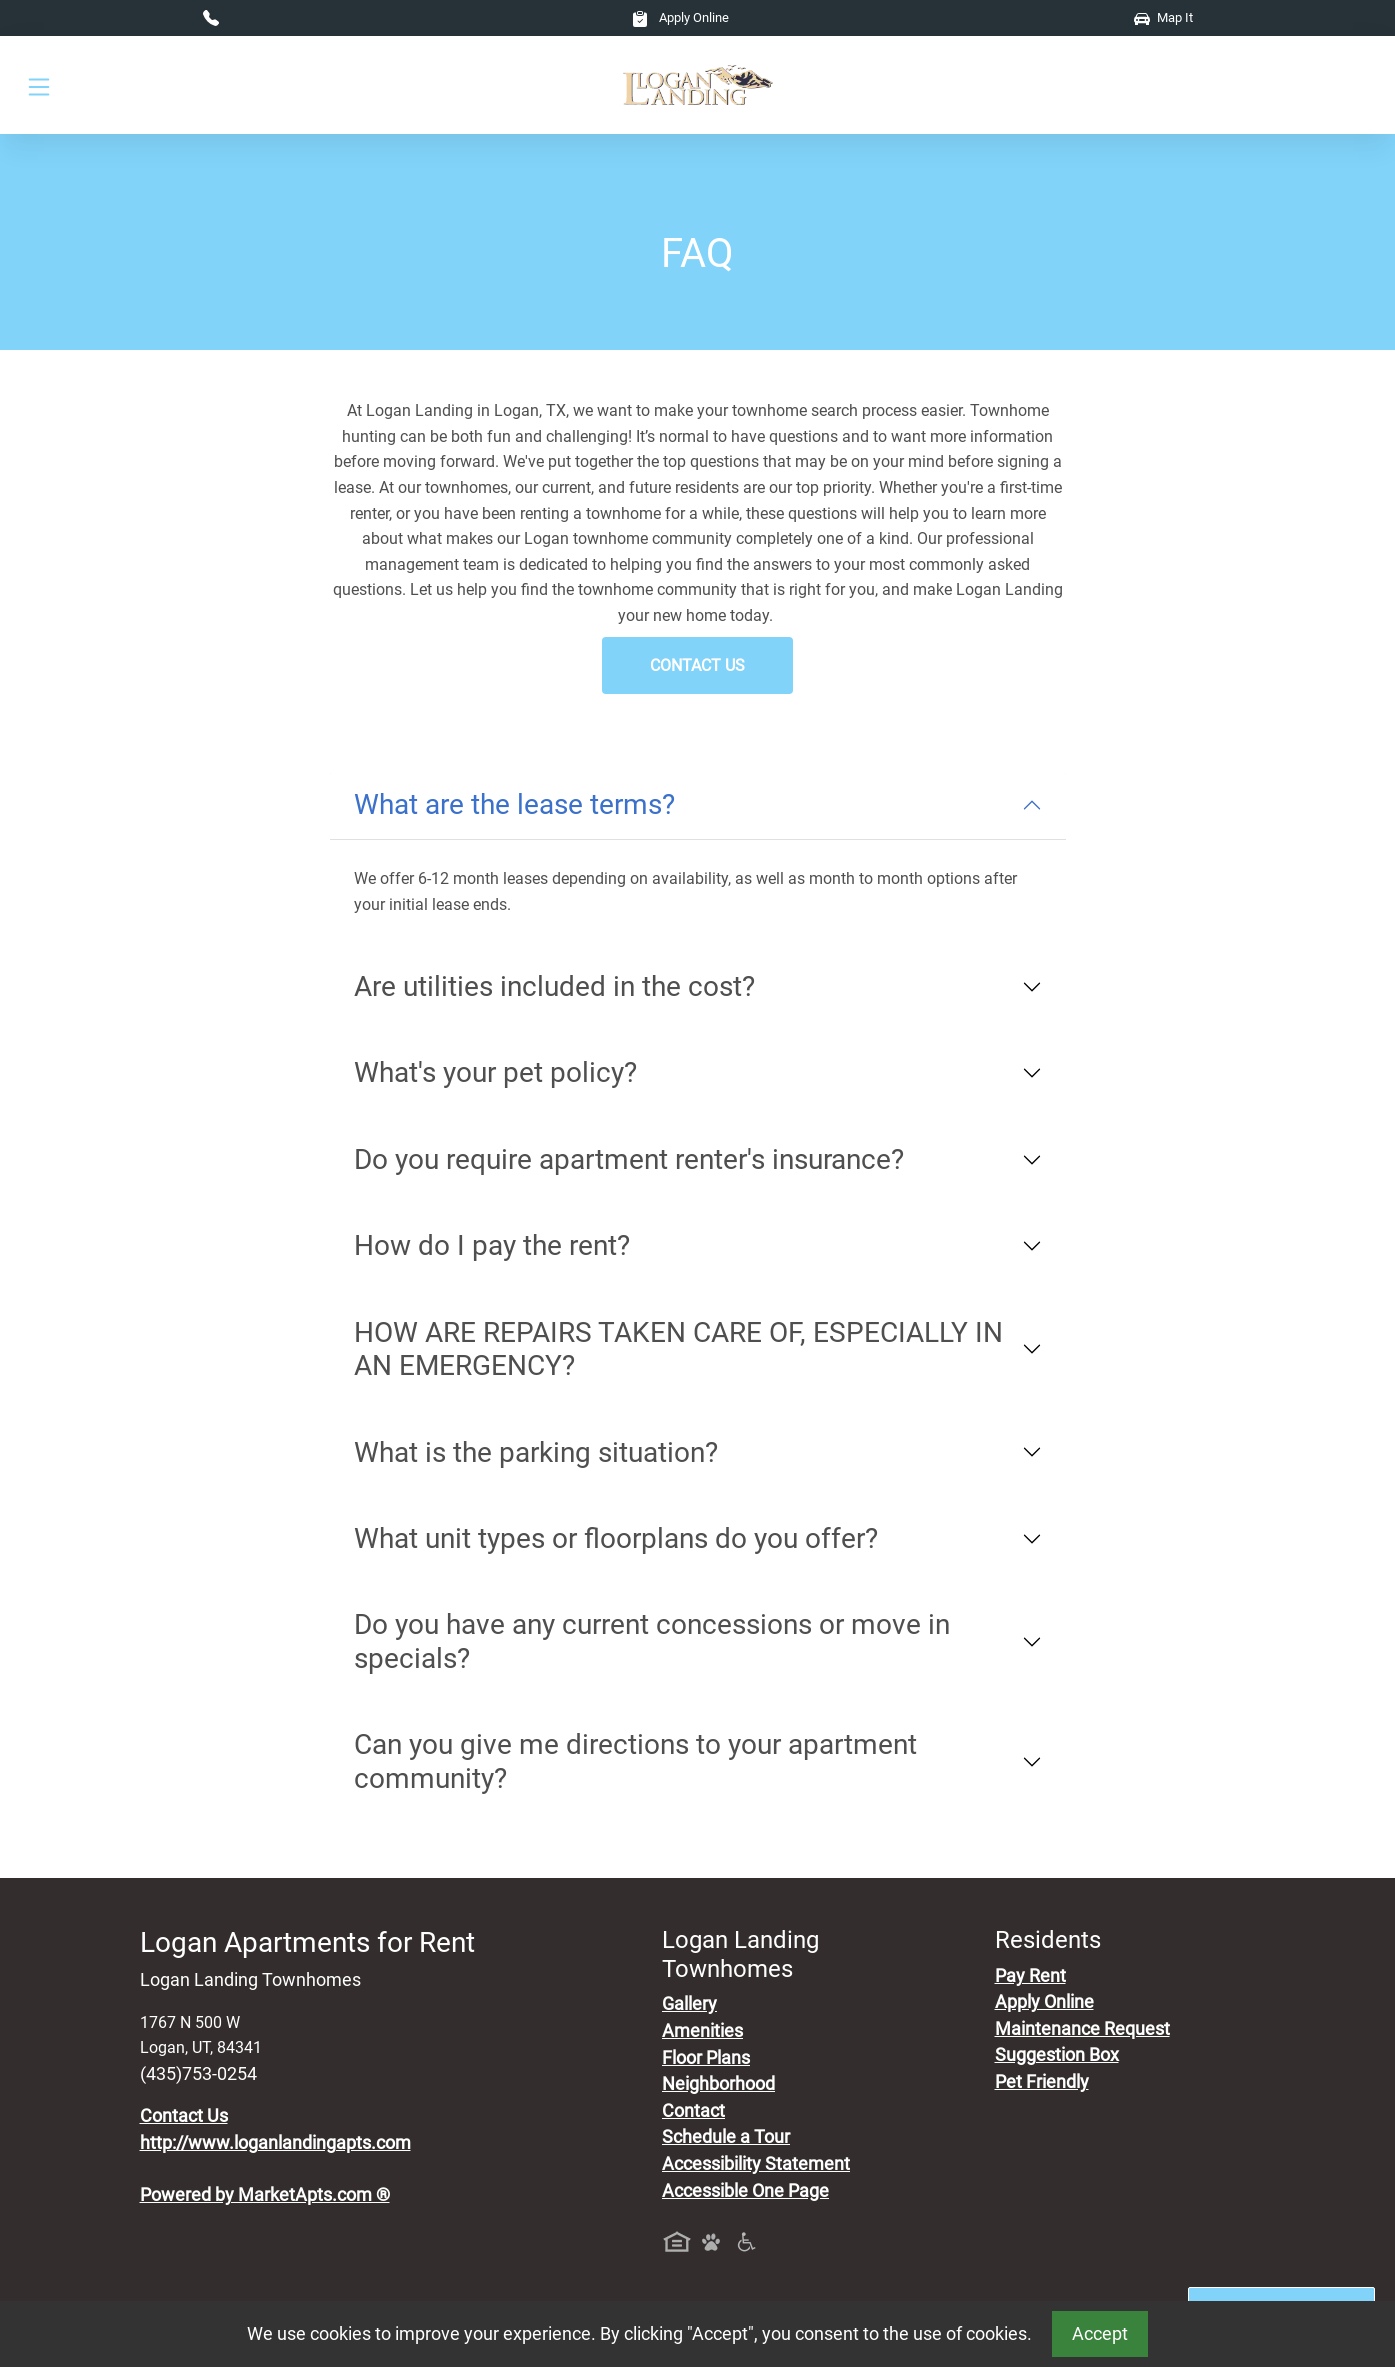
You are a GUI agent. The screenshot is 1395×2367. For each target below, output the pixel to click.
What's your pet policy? (495, 1072)
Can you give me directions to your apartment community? (635, 1761)
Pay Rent (1030, 1976)
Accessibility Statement (756, 2164)
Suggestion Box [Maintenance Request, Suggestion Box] (1057, 2055)
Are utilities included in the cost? (554, 986)
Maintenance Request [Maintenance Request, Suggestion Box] (1082, 2029)
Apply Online (680, 17)
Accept (1100, 2334)
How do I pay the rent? (492, 1245)
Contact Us (697, 665)
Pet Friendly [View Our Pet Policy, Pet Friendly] (1042, 2082)
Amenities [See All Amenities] (702, 2031)
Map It (1163, 17)
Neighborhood (718, 2084)
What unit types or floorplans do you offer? (616, 1538)
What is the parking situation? (536, 1452)
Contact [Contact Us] (693, 2111)
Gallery (689, 2004)
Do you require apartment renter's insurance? (629, 1159)
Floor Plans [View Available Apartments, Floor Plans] (706, 2058)
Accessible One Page (745, 2191)
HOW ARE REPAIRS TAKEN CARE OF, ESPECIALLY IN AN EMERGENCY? (678, 1349)
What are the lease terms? (514, 804)
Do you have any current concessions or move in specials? (652, 1641)
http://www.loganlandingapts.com (275, 2143)
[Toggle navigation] (39, 85)
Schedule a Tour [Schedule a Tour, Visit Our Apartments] (726, 2137)
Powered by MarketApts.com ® (265, 2195)
